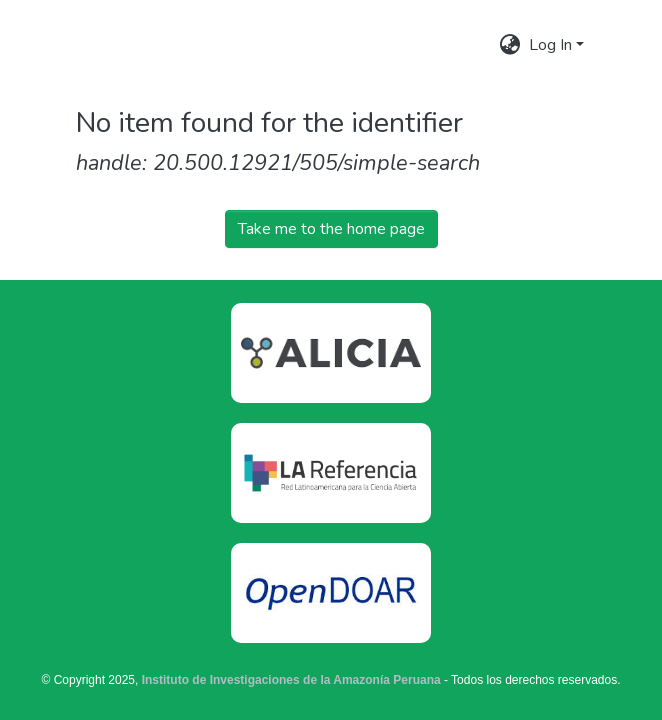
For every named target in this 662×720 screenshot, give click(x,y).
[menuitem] (510, 45)
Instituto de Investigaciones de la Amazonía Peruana (291, 680)
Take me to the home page (331, 229)
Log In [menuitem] (550, 45)
